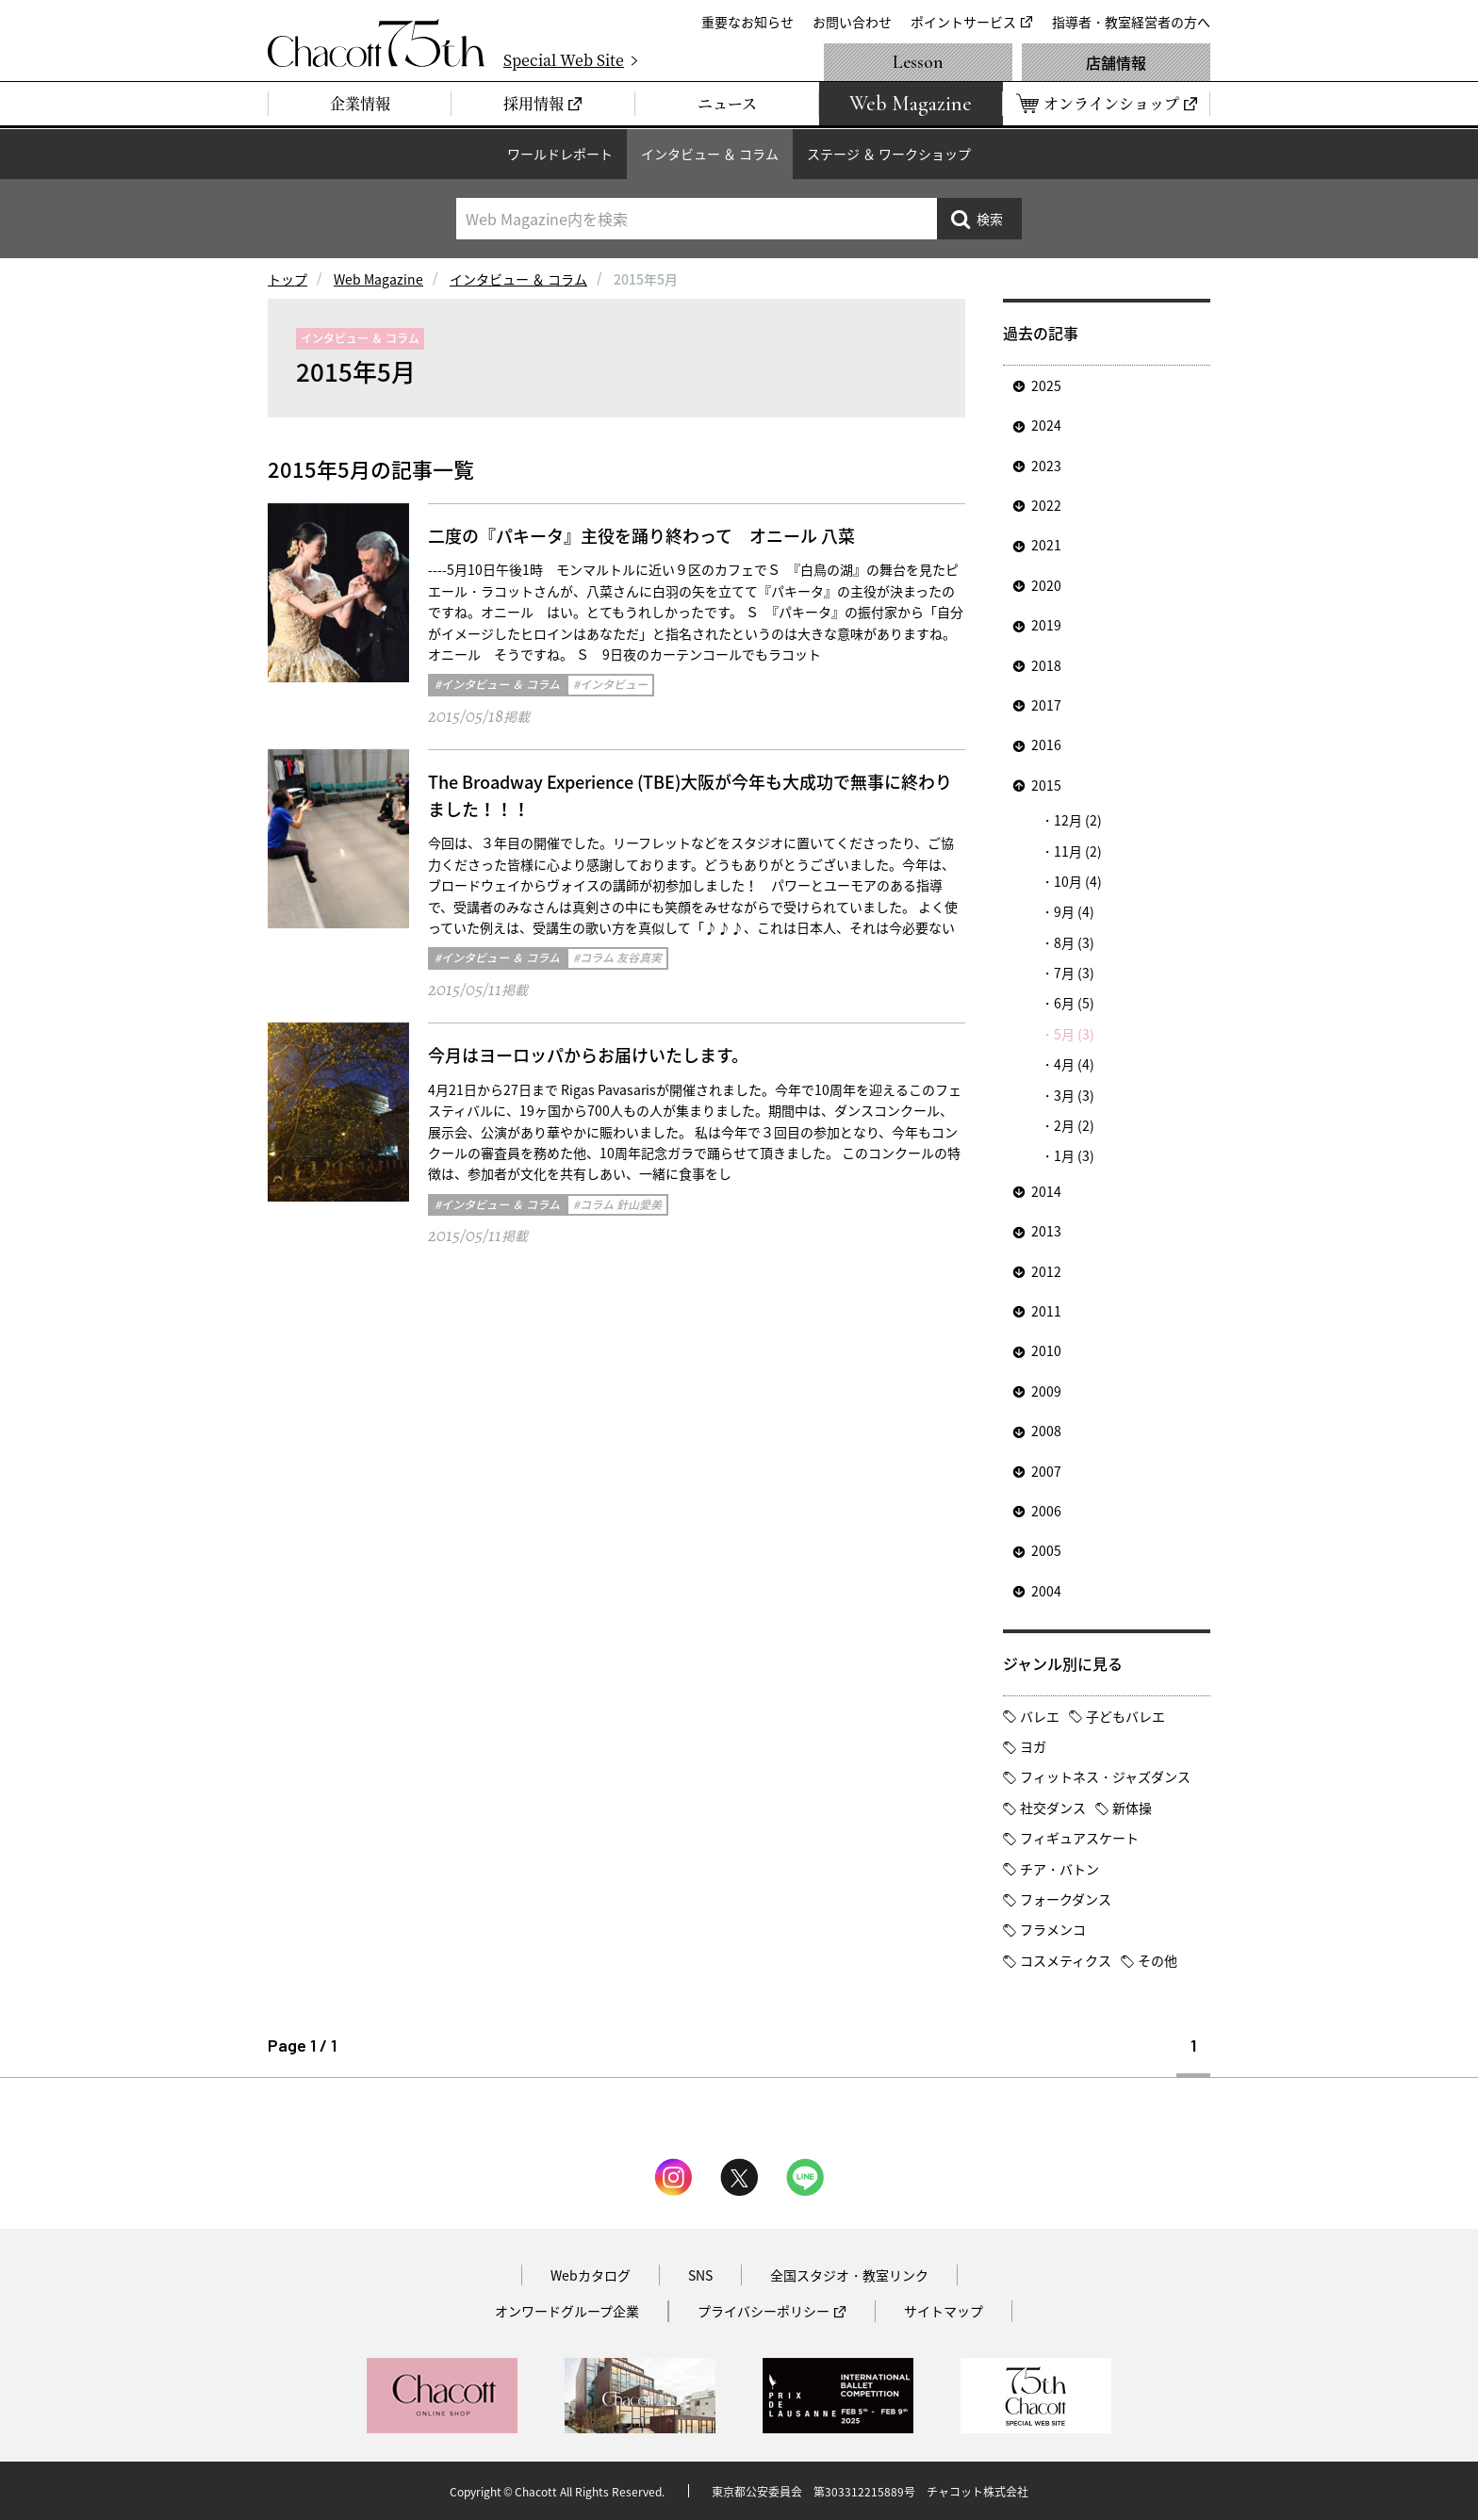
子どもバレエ (1125, 1716)
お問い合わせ (852, 21)
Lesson (918, 62)
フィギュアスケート (1079, 1837)
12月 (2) (1078, 819)
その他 (1157, 1960)
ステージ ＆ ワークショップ (889, 153)
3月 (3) (1074, 1095)
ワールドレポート (560, 153)
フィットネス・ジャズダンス (1105, 1776)
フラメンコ (1053, 1929)
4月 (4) (1074, 1064)
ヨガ (1033, 1746)
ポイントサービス (963, 21)
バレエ (1039, 1716)
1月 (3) (1074, 1155)
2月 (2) (1074, 1125)
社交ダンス (1053, 1807)
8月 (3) (1074, 942)
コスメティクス (1065, 1960)
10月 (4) (1078, 881)
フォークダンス (1065, 1899)
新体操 (1132, 1807)
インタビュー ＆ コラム (710, 153)
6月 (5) (1074, 1002)
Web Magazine (378, 279)
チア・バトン (1059, 1868)
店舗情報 (1116, 62)
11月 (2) (1078, 851)
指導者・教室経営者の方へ (1131, 21)
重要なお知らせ (747, 21)
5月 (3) (1074, 1033)
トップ (287, 279)
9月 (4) (1074, 911)
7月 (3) (1074, 972)
